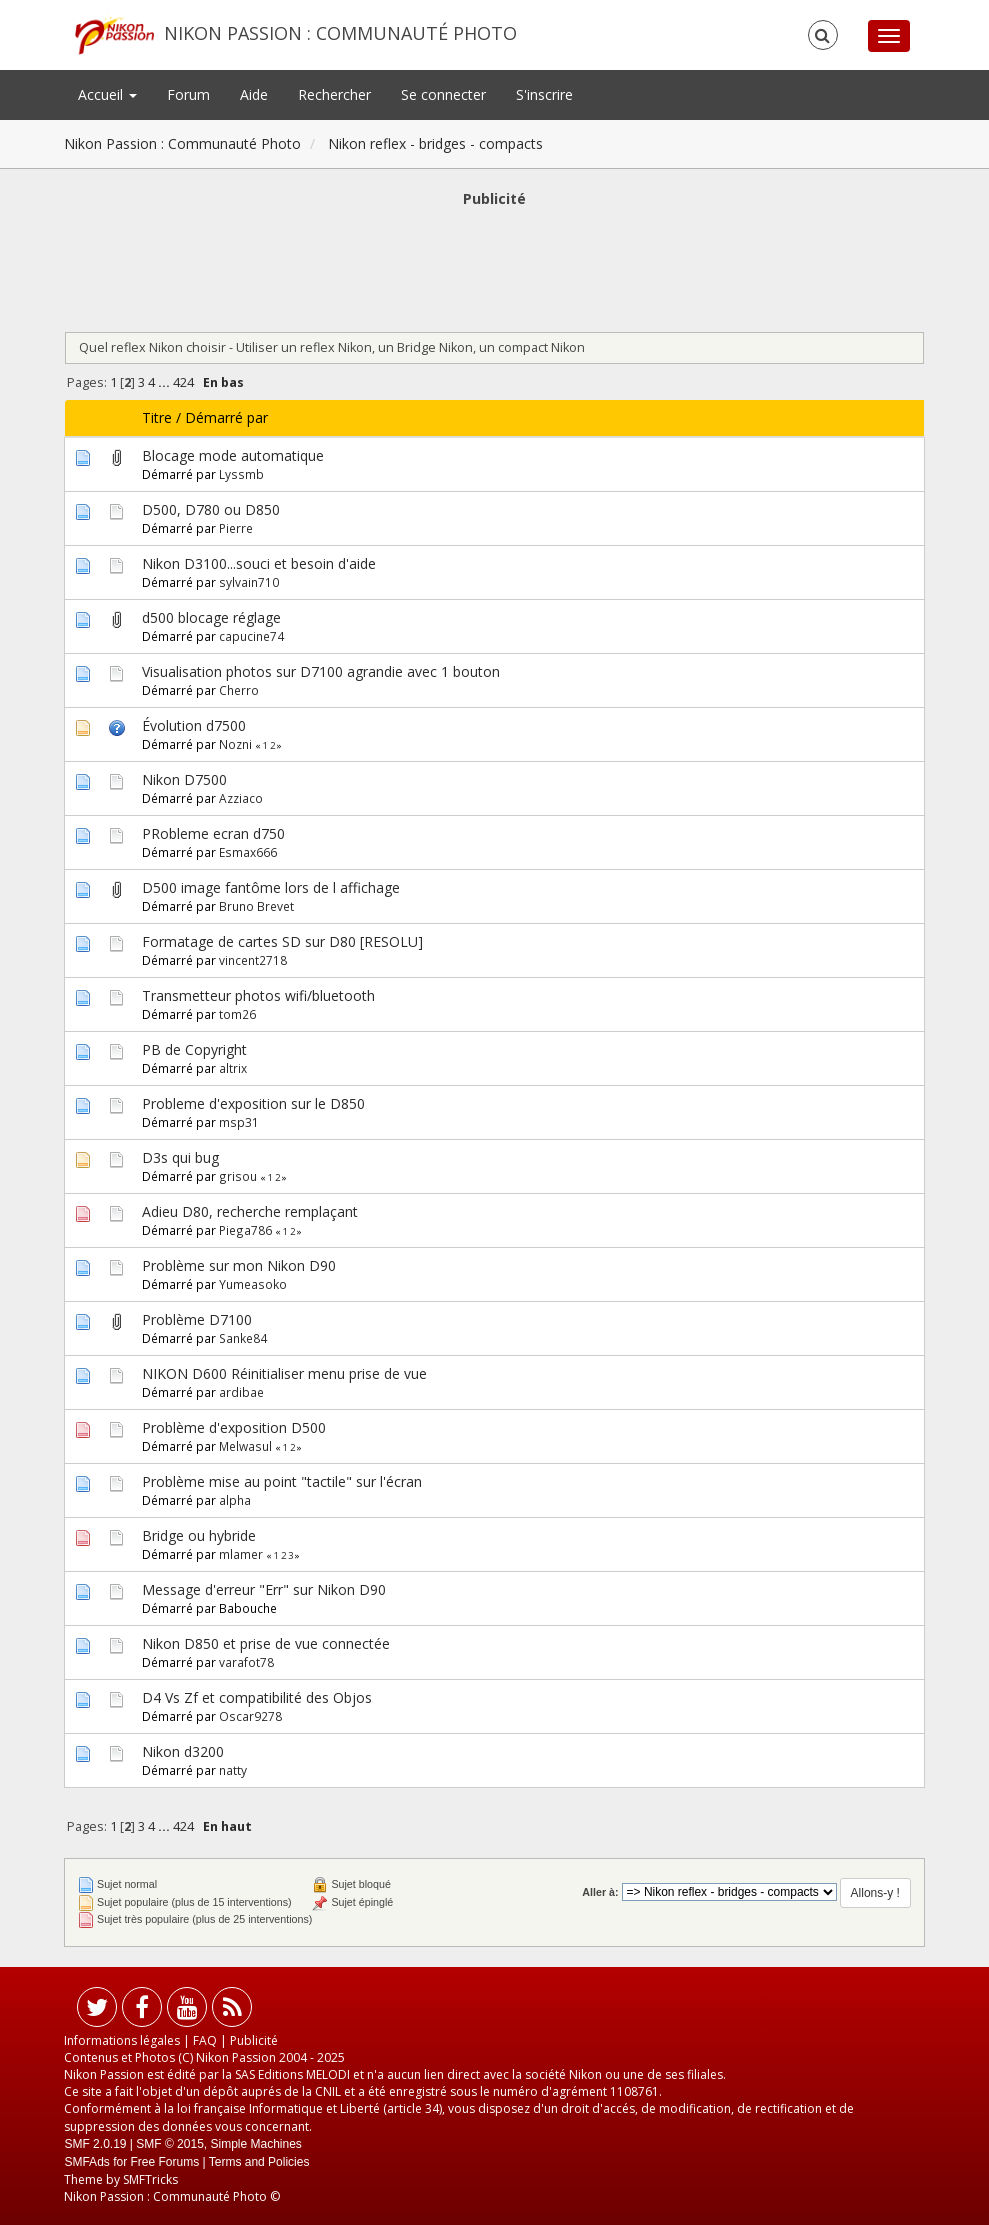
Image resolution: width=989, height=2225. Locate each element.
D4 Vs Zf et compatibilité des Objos (257, 1697)
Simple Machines (256, 2144)
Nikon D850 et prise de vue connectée (266, 1643)
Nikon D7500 (184, 779)
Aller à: (600, 1892)
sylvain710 (249, 582)
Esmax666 (248, 852)
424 (183, 382)
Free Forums (164, 2162)
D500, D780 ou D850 (211, 509)
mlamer (241, 1554)
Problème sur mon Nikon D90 (239, 1265)
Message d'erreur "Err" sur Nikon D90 (264, 1589)
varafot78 (246, 1662)
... (165, 382)
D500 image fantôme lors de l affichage (271, 887)
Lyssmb (241, 474)
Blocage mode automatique (233, 455)
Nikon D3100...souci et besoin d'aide (259, 563)
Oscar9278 (250, 1716)
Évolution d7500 (194, 725)
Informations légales (122, 2040)
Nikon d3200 (183, 1751)
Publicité (254, 2040)
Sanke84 (243, 1338)
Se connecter (443, 94)
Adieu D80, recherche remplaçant (250, 1211)
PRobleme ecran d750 (213, 833)
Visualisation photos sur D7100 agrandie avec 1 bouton (321, 671)
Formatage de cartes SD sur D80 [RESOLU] (282, 941)
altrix (233, 1068)
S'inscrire (544, 94)
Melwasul (245, 1446)
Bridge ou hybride (199, 1535)
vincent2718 (253, 960)
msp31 (239, 1122)
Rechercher (334, 94)
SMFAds (86, 2162)
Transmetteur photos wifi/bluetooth (258, 995)
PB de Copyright (194, 1049)
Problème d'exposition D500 (234, 1427)
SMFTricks (150, 2179)
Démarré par (226, 417)
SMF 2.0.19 (95, 2144)
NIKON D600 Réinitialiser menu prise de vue (284, 1373)
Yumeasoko (253, 1284)
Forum (188, 94)
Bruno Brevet (256, 906)
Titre (157, 417)
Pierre (236, 528)
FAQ (205, 2040)
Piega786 (245, 1230)
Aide (254, 94)
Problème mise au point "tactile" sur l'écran (282, 1481)
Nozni (235, 744)
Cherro (239, 690)
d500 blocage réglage (211, 617)
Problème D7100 (197, 1319)
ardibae (241, 1392)
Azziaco (241, 798)
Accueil (107, 94)
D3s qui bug (180, 1157)
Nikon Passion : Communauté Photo (340, 33)
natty (233, 1770)
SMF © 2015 (170, 2144)
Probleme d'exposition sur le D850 (253, 1103)
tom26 (237, 1014)
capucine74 (251, 636)
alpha (235, 1500)
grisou (238, 1176)
